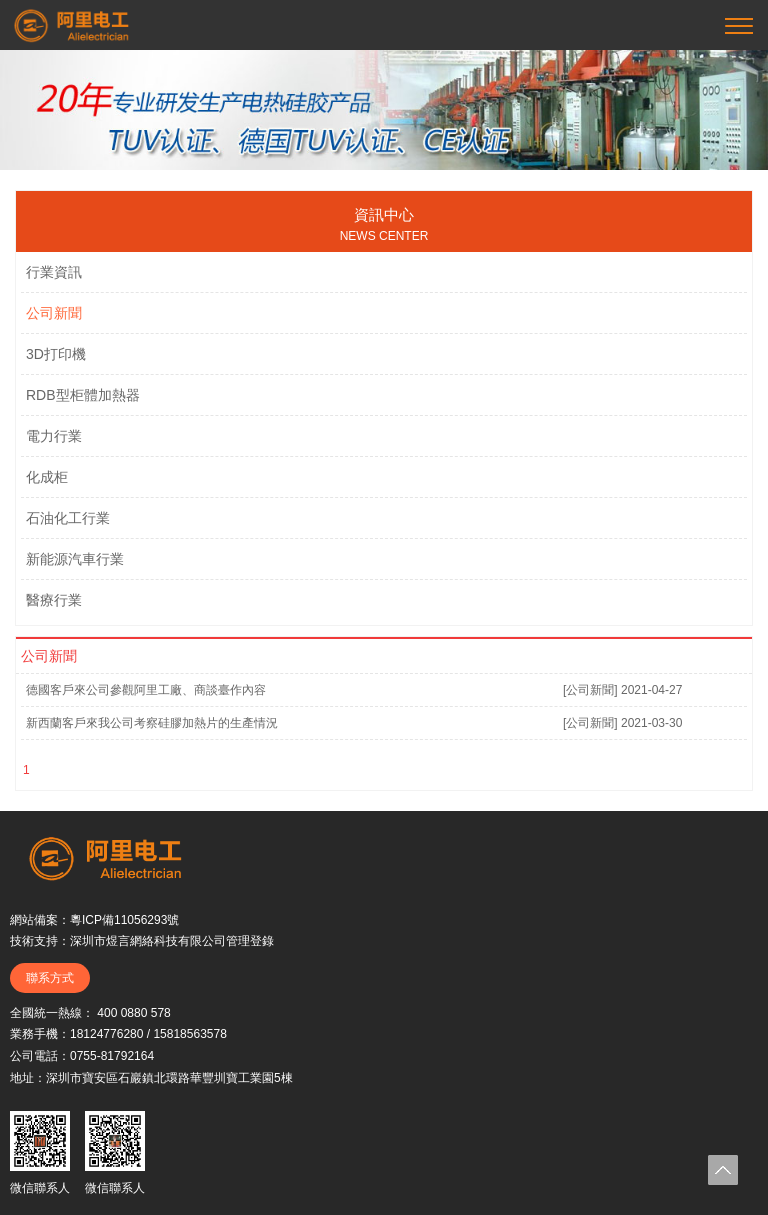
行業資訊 (54, 272)
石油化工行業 (68, 518)
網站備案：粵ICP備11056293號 (94, 920)
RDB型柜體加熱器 (83, 395)
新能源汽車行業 (75, 559)
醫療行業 (54, 600)
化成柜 (47, 477)
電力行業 (54, 436)
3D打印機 (56, 354)
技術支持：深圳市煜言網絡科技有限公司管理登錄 (142, 941)
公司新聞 (54, 313)
